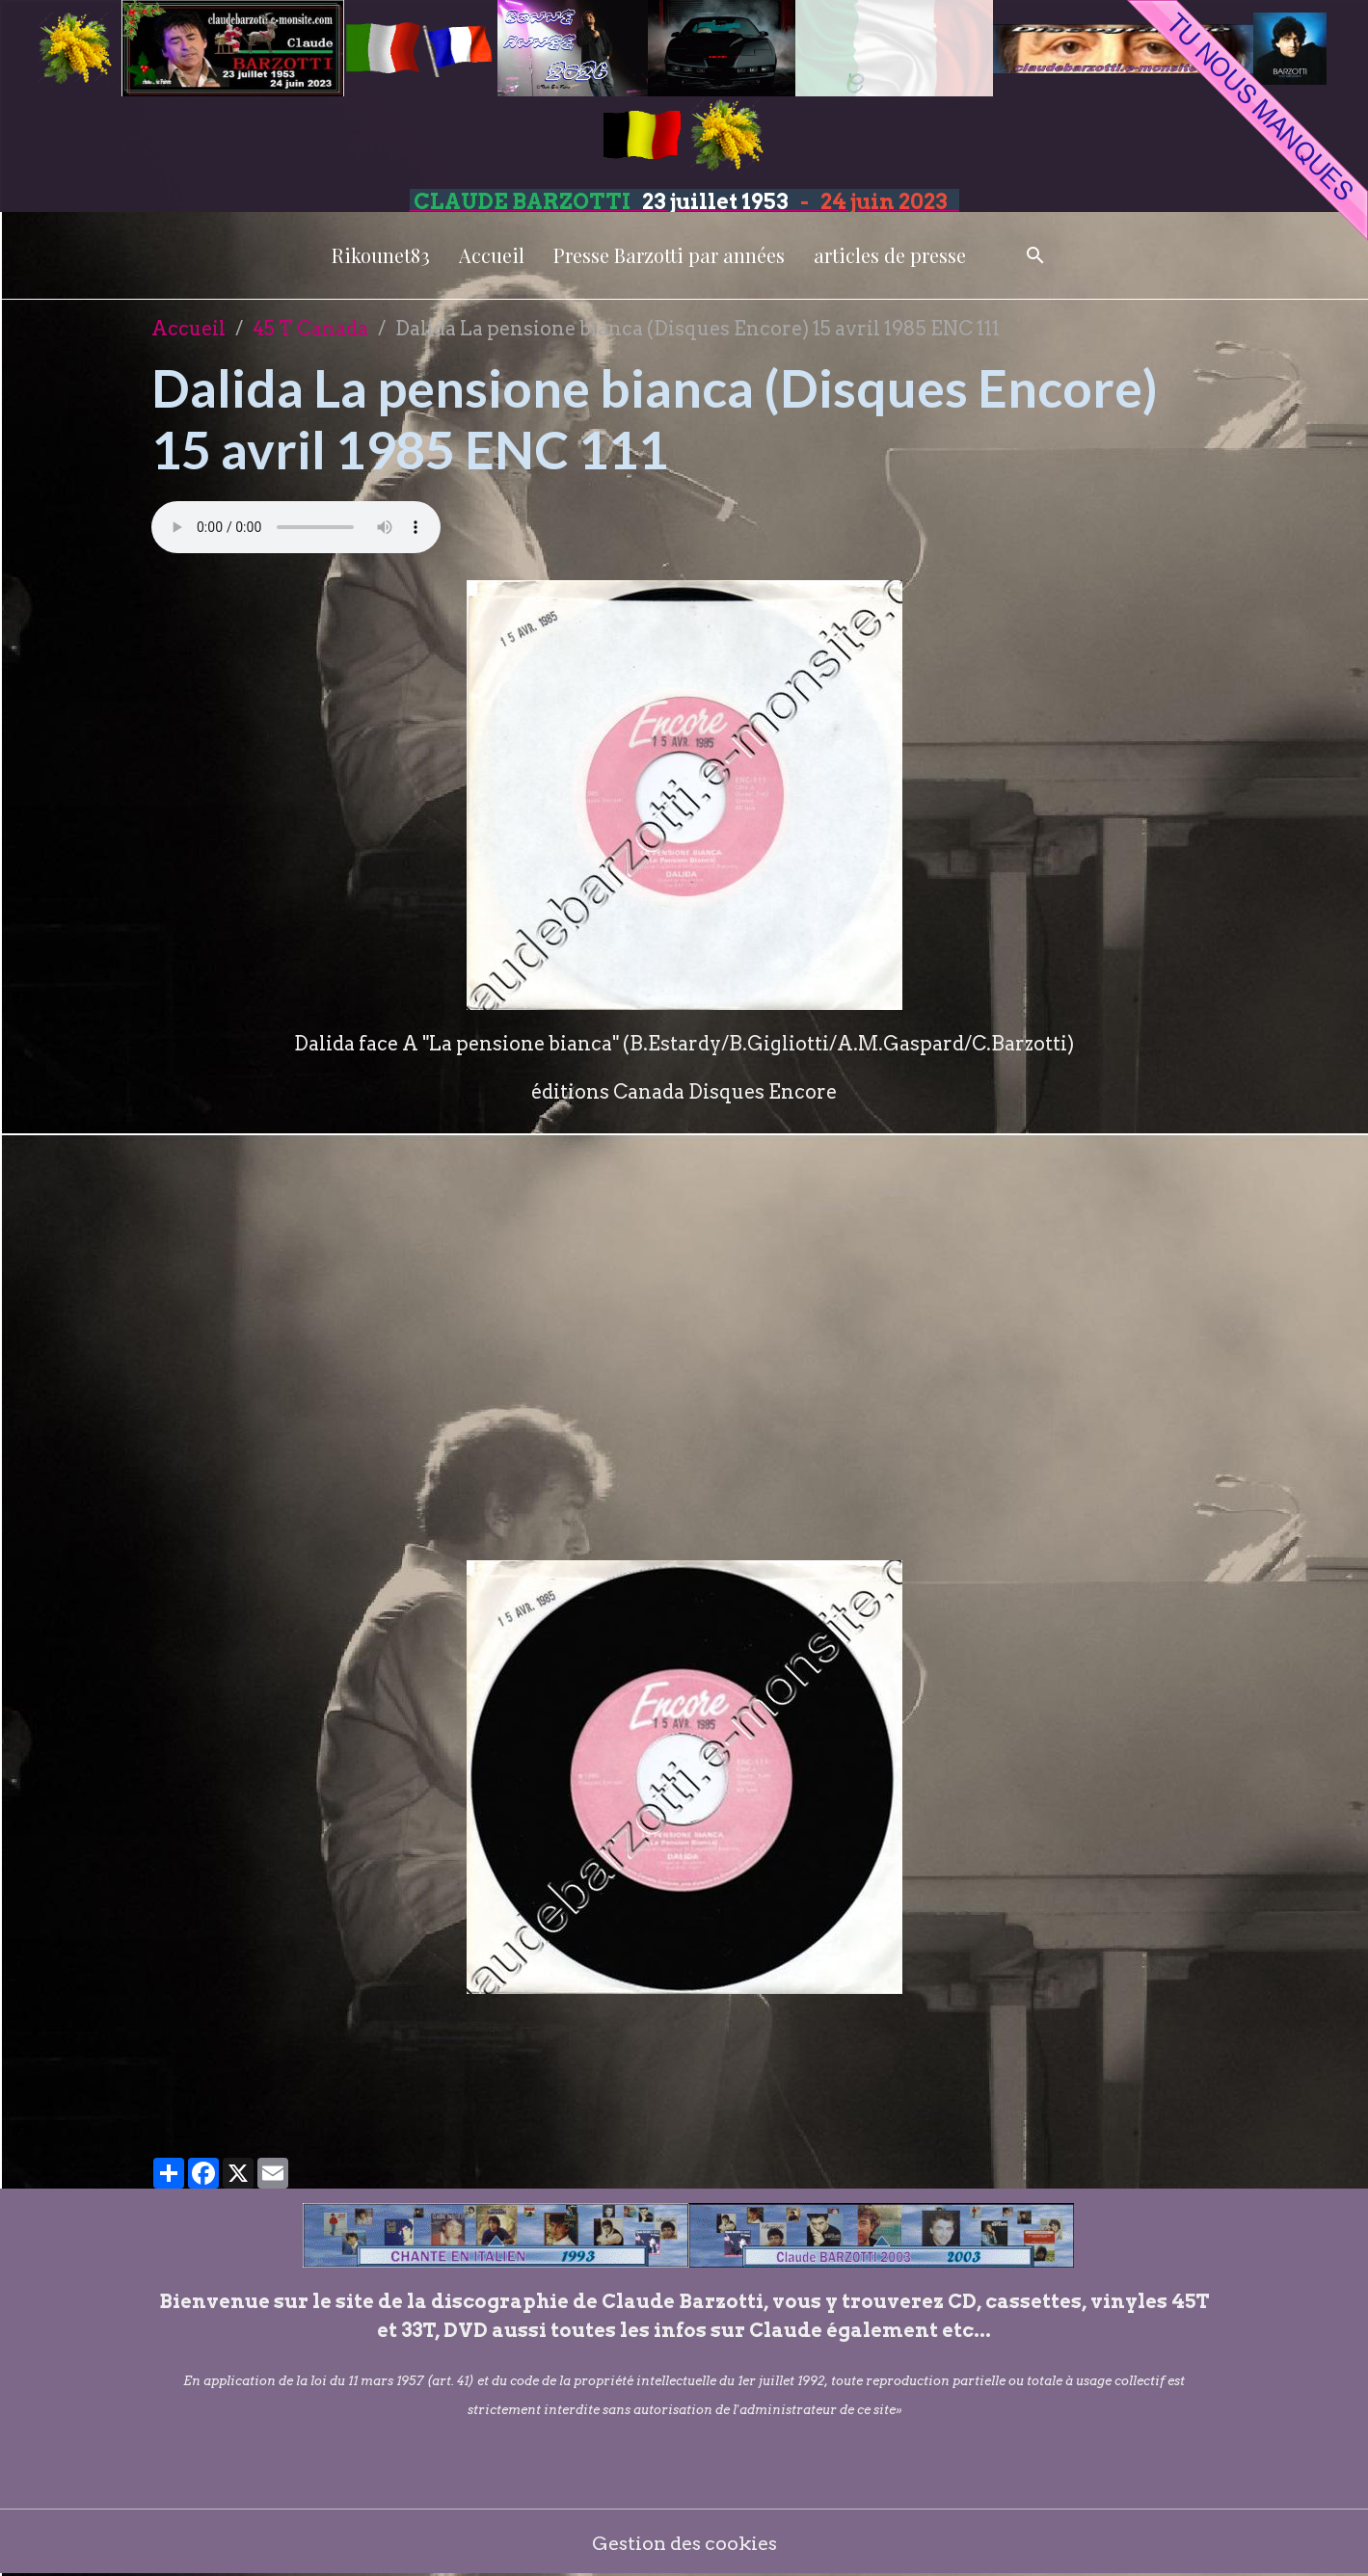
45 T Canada (310, 328)
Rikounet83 (381, 255)
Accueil (491, 255)
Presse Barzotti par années (669, 255)
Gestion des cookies (684, 2542)
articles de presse (890, 255)
